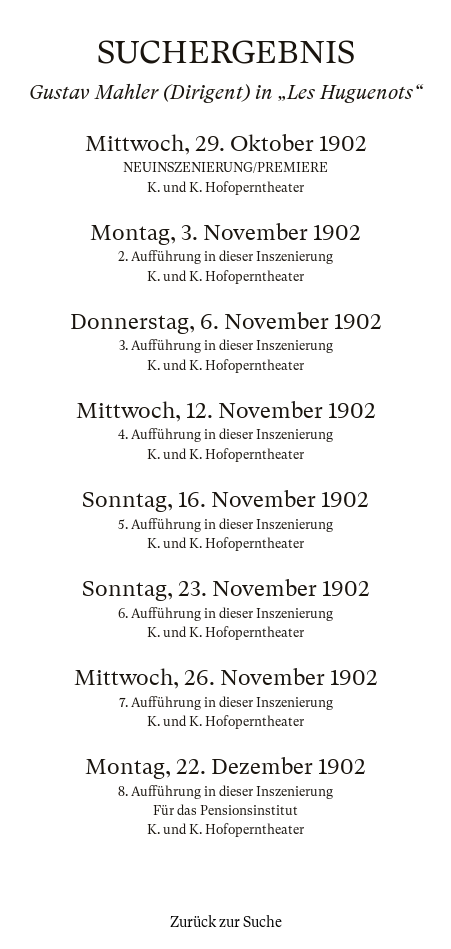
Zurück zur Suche (226, 922)
